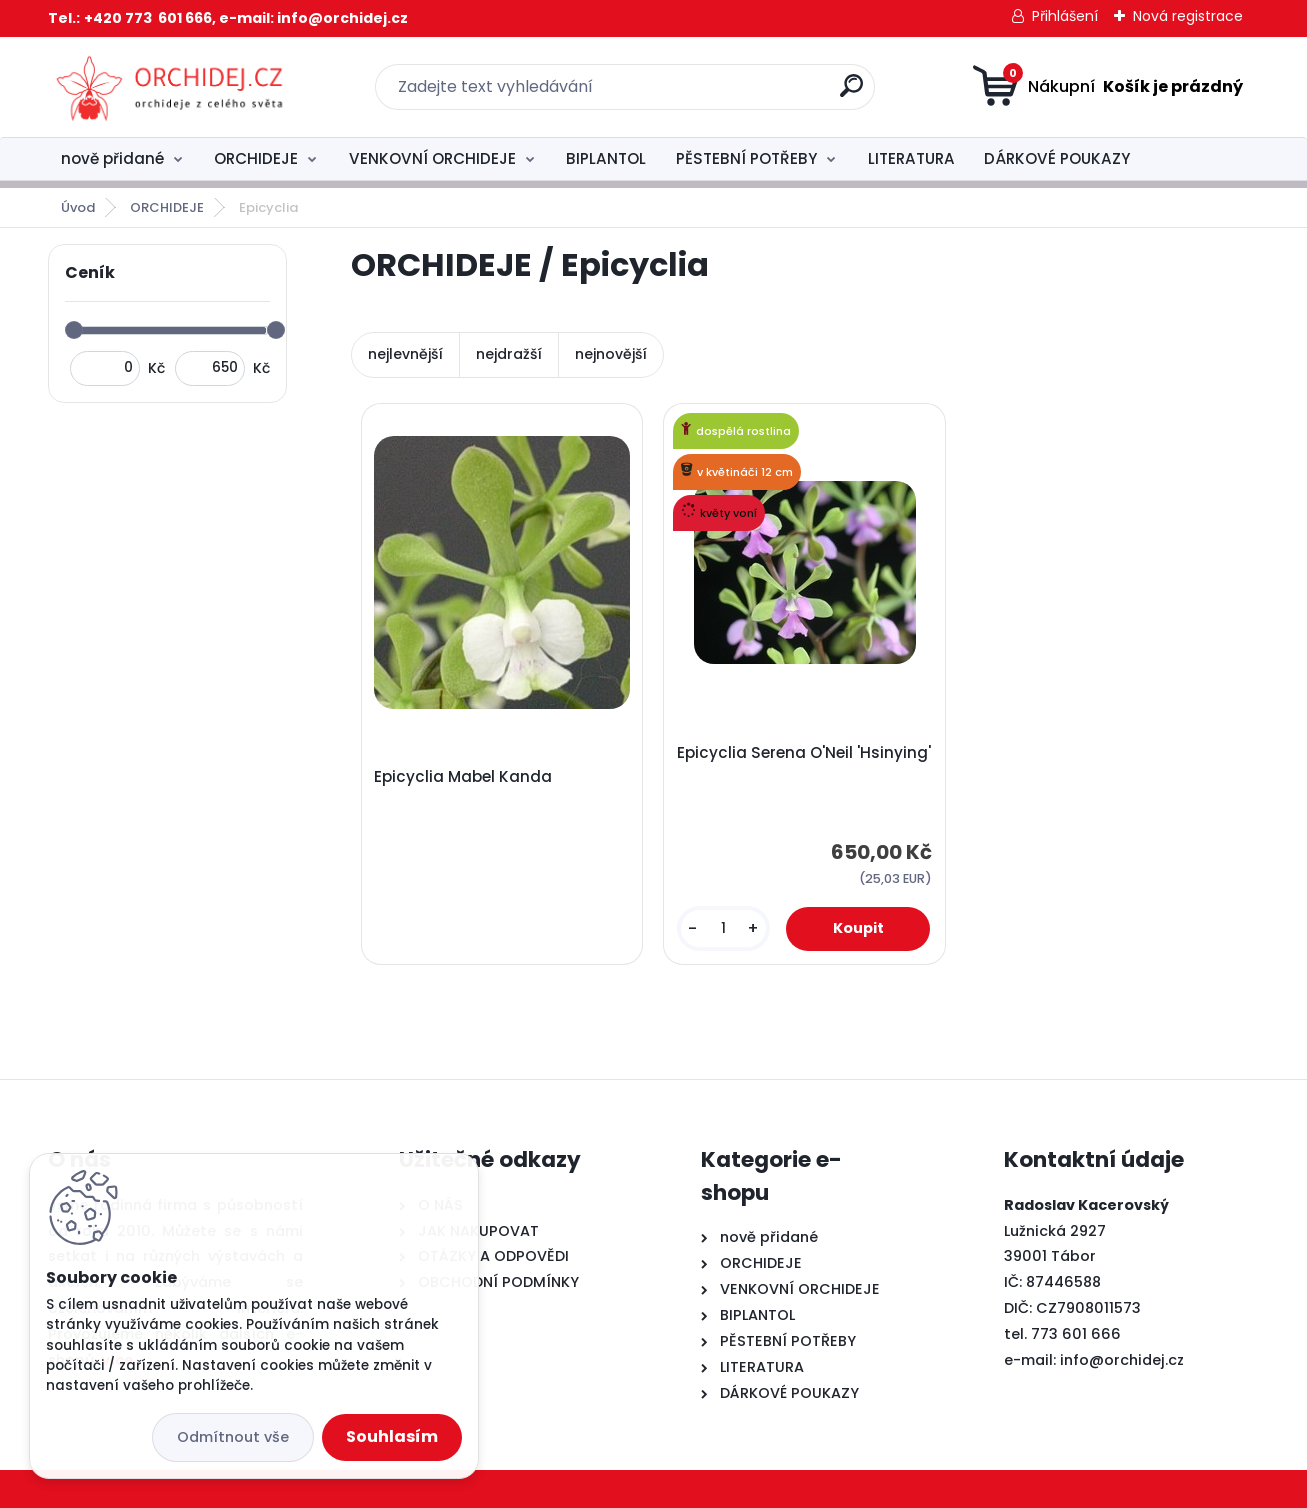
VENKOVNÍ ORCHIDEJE (432, 158)
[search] (851, 93)
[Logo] (170, 87)
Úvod (78, 207)
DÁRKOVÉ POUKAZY (1057, 158)
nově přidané (112, 158)
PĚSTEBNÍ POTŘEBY (746, 158)
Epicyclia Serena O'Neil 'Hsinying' (804, 753)
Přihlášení (1065, 16)
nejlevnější (405, 354)
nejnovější (611, 354)
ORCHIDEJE (256, 158)
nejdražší (509, 354)
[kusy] (723, 928)
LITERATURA (911, 158)
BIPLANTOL (606, 158)
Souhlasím (392, 1436)
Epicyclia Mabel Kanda (463, 777)
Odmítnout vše (233, 1437)
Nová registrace (1188, 16)
